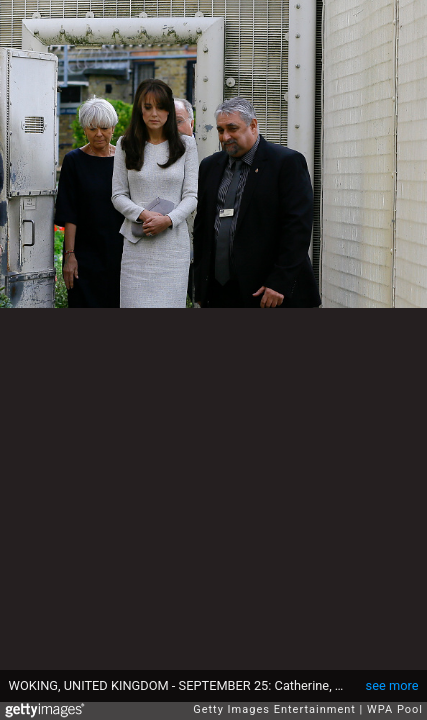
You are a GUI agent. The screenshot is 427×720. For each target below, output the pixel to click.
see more (392, 685)
